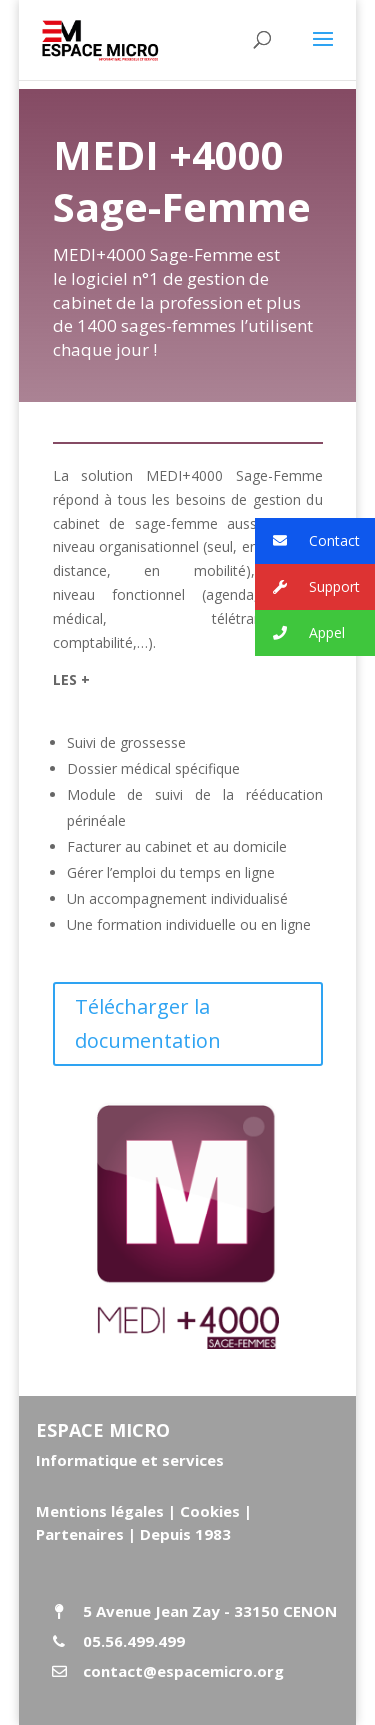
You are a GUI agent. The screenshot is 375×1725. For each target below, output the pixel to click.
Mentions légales (100, 1511)
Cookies (210, 1511)
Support (307, 587)
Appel (300, 633)
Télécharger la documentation (148, 1023)
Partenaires (80, 1534)
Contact (307, 541)
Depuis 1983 (185, 1534)
